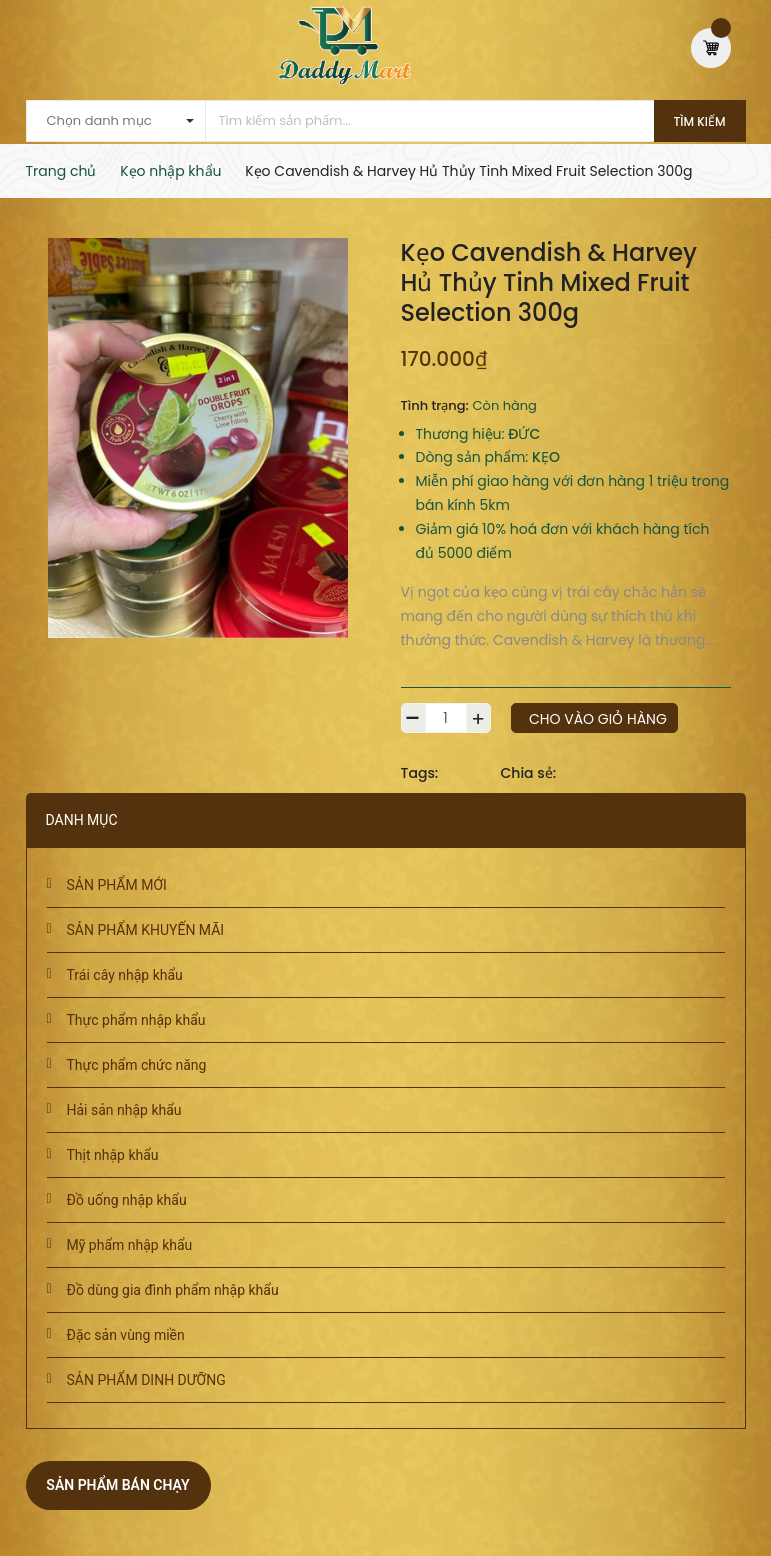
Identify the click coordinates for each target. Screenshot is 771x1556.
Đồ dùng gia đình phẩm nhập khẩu (173, 1290)
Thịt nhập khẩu (113, 1155)
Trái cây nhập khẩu (125, 975)
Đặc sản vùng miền (126, 1335)
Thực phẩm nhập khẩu (136, 1020)
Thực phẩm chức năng (137, 1065)
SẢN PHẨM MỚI (117, 885)
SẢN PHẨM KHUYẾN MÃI (146, 930)
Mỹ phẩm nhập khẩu (130, 1245)
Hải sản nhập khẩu (124, 1110)
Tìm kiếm (700, 121)
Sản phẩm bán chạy (117, 1485)
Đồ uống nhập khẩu (127, 1200)
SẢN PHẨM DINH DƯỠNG (146, 1380)
